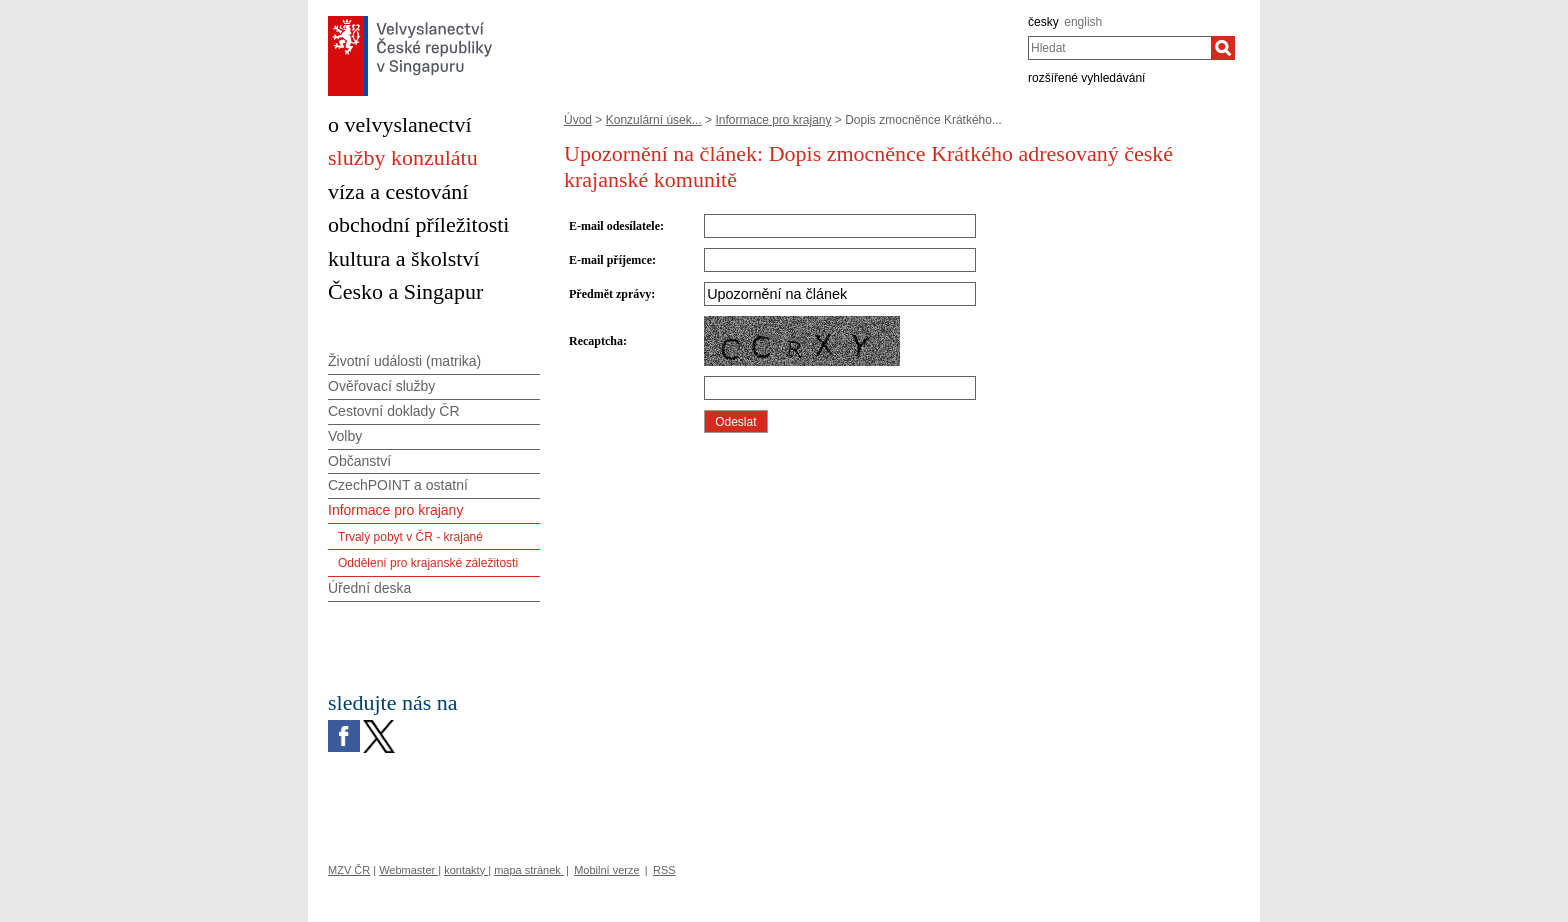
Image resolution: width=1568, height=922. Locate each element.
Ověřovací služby (381, 386)
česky (1043, 22)
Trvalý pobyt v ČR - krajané (410, 537)
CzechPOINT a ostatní (398, 485)
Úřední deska (369, 588)
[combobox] (1119, 48)
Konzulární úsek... (654, 120)
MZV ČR (349, 870)
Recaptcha (596, 341)
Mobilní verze (606, 870)
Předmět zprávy (610, 294)
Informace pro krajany (773, 120)
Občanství (359, 461)
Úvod (578, 120)
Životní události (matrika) (404, 361)
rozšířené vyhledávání (1086, 78)
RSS (664, 870)
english (1083, 22)
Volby (345, 436)
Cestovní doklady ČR (394, 411)
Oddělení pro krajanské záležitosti (428, 563)
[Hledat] (1223, 48)
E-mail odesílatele (614, 226)
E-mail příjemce (610, 260)
